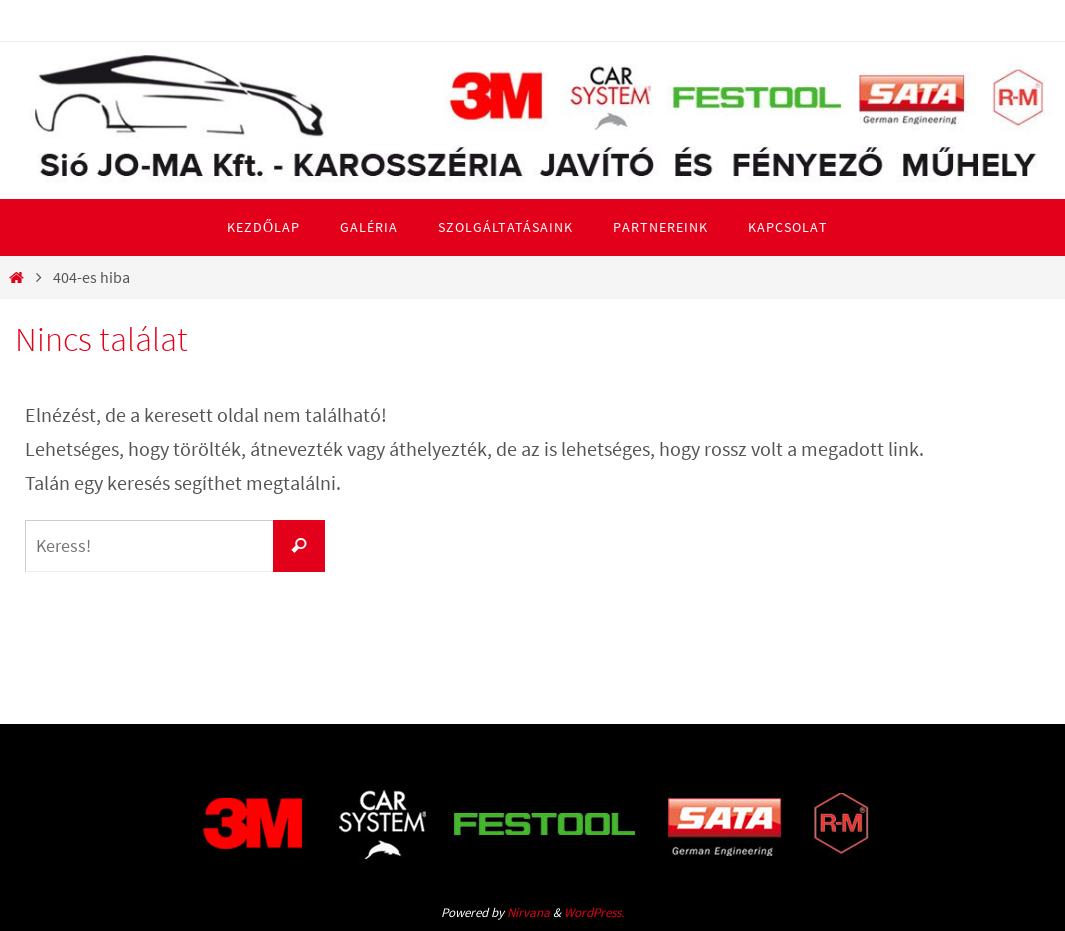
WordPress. (594, 912)
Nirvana (528, 912)
